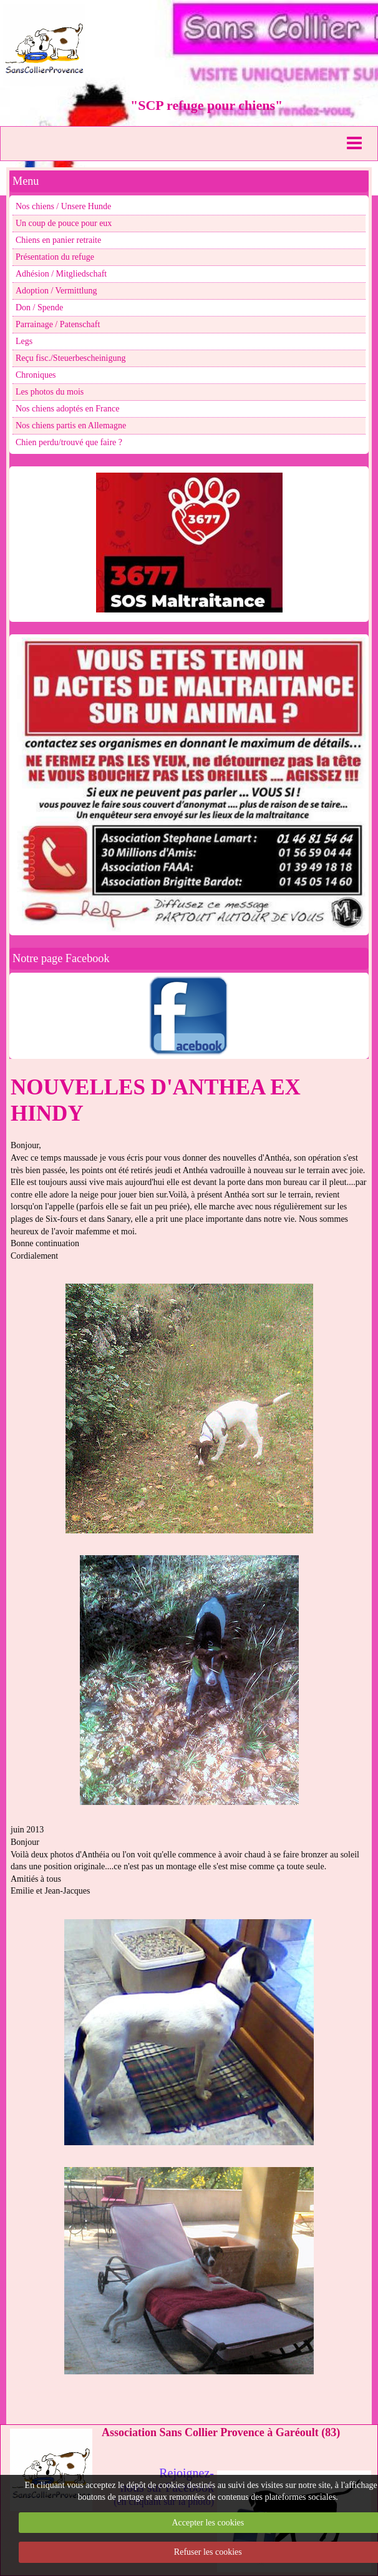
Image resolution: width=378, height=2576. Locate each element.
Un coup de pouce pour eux (64, 223)
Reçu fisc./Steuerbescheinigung (71, 358)
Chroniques (36, 375)
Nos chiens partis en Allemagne (71, 425)
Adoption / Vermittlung (56, 290)
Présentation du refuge (55, 257)
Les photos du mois (50, 391)
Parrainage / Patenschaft (58, 324)
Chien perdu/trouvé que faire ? (69, 442)
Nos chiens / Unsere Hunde (63, 206)
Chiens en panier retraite (58, 240)
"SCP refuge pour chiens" (206, 105)
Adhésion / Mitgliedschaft (61, 273)
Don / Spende (39, 307)
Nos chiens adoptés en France (67, 408)
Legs (24, 341)
